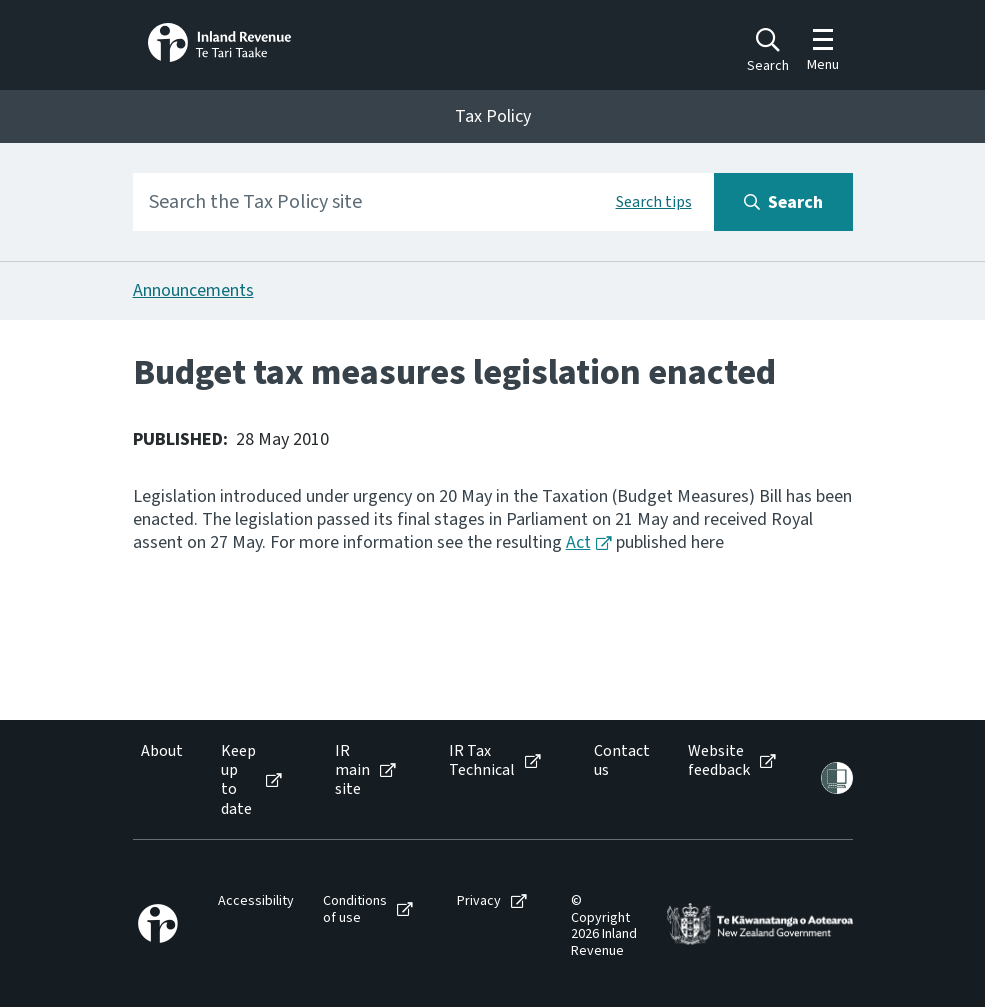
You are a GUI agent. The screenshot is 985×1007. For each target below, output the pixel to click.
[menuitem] (160, 780)
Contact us (622, 761)
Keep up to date (238, 780)
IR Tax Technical (482, 761)
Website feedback (719, 761)
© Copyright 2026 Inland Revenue (604, 926)
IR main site (352, 771)
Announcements (193, 290)
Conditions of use (355, 910)
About (162, 751)
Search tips (654, 202)
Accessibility (256, 901)
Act (578, 542)
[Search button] (783, 202)
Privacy (479, 901)
